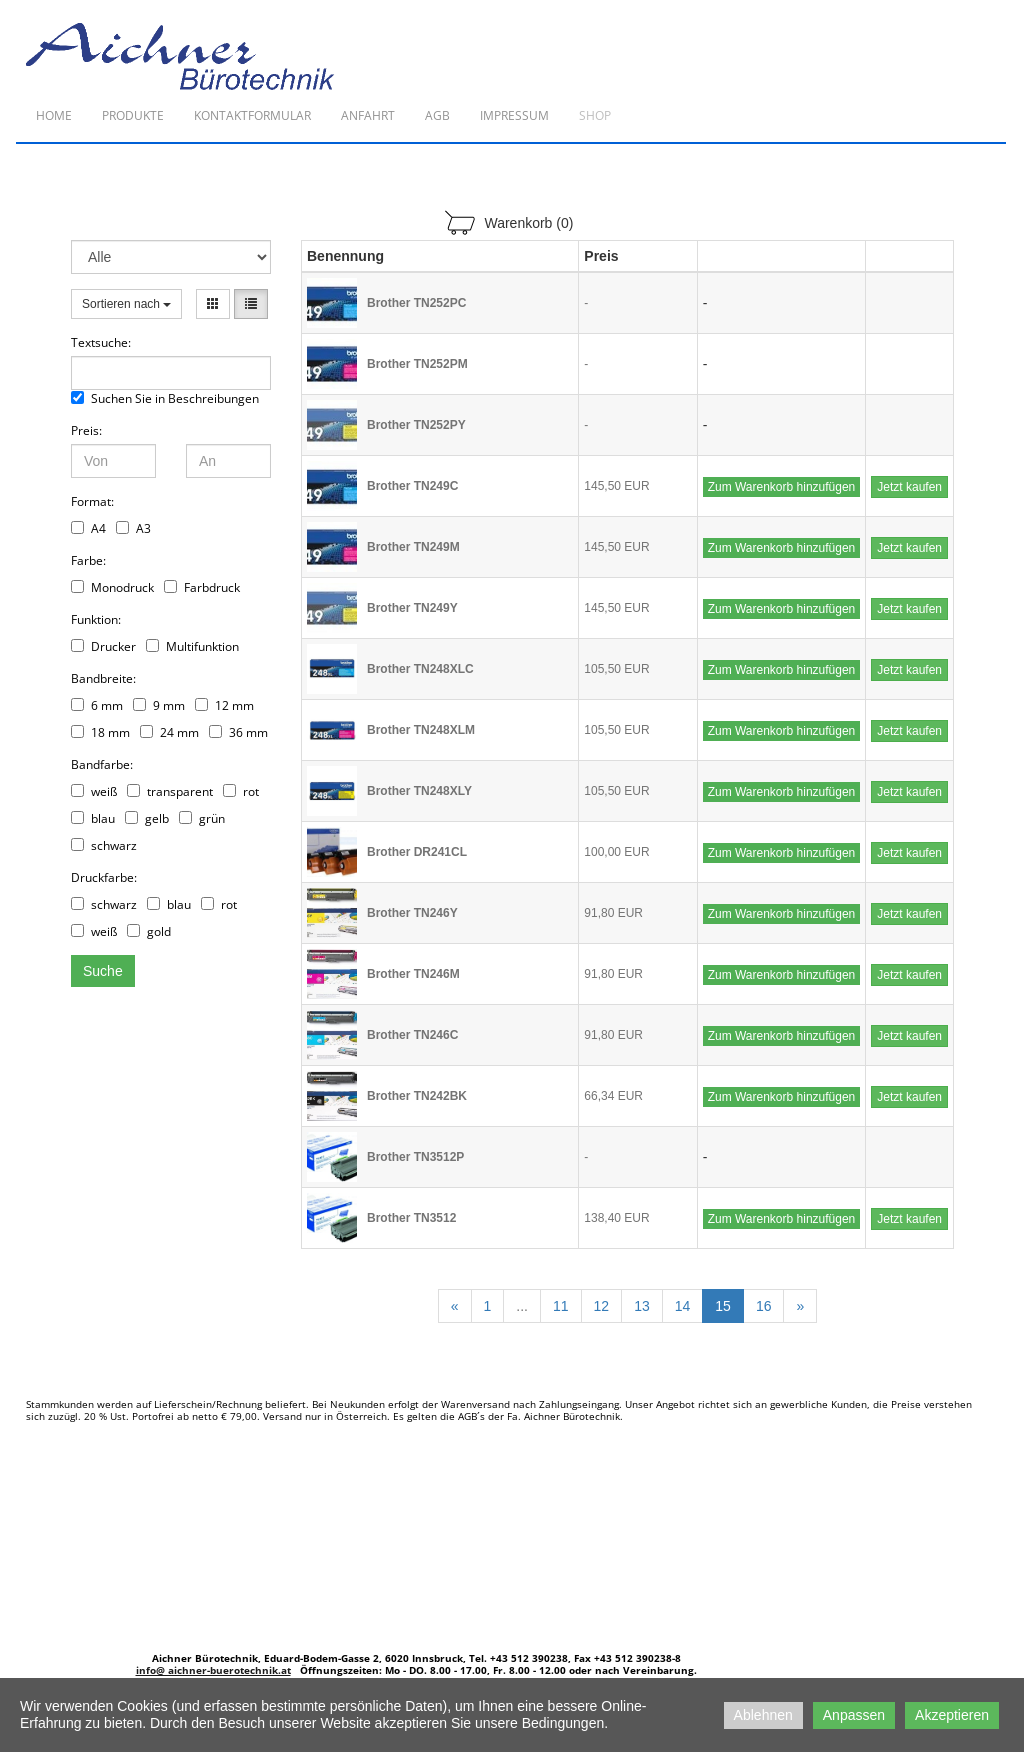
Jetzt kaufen (909, 487)
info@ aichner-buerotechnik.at (213, 1670)
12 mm (224, 705)
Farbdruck (202, 587)
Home (54, 115)
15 (723, 1306)
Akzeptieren (952, 1715)
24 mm (169, 732)
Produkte (133, 115)
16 (764, 1306)
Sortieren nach (126, 304)
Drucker (103, 646)
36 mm (238, 732)
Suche (103, 971)
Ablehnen (763, 1715)
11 (561, 1306)
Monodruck (112, 587)
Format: (92, 501)
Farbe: (88, 560)
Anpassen (854, 1715)
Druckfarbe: (104, 877)
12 (602, 1306)
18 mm (100, 732)
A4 (88, 528)
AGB (437, 115)
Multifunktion (192, 646)
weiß (94, 791)
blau (93, 818)
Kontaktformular (252, 115)
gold (149, 931)
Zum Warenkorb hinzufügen (782, 487)
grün (202, 818)
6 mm (97, 705)
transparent (170, 791)
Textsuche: (101, 342)
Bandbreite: (103, 678)
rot (241, 791)
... (522, 1306)
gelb (147, 818)
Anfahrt (368, 115)
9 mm (159, 705)
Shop (595, 115)
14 (683, 1306)
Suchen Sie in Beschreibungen (165, 398)
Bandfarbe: (102, 764)
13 (642, 1306)
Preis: (86, 430)
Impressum (514, 115)
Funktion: (96, 619)
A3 (133, 528)
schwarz (104, 845)
